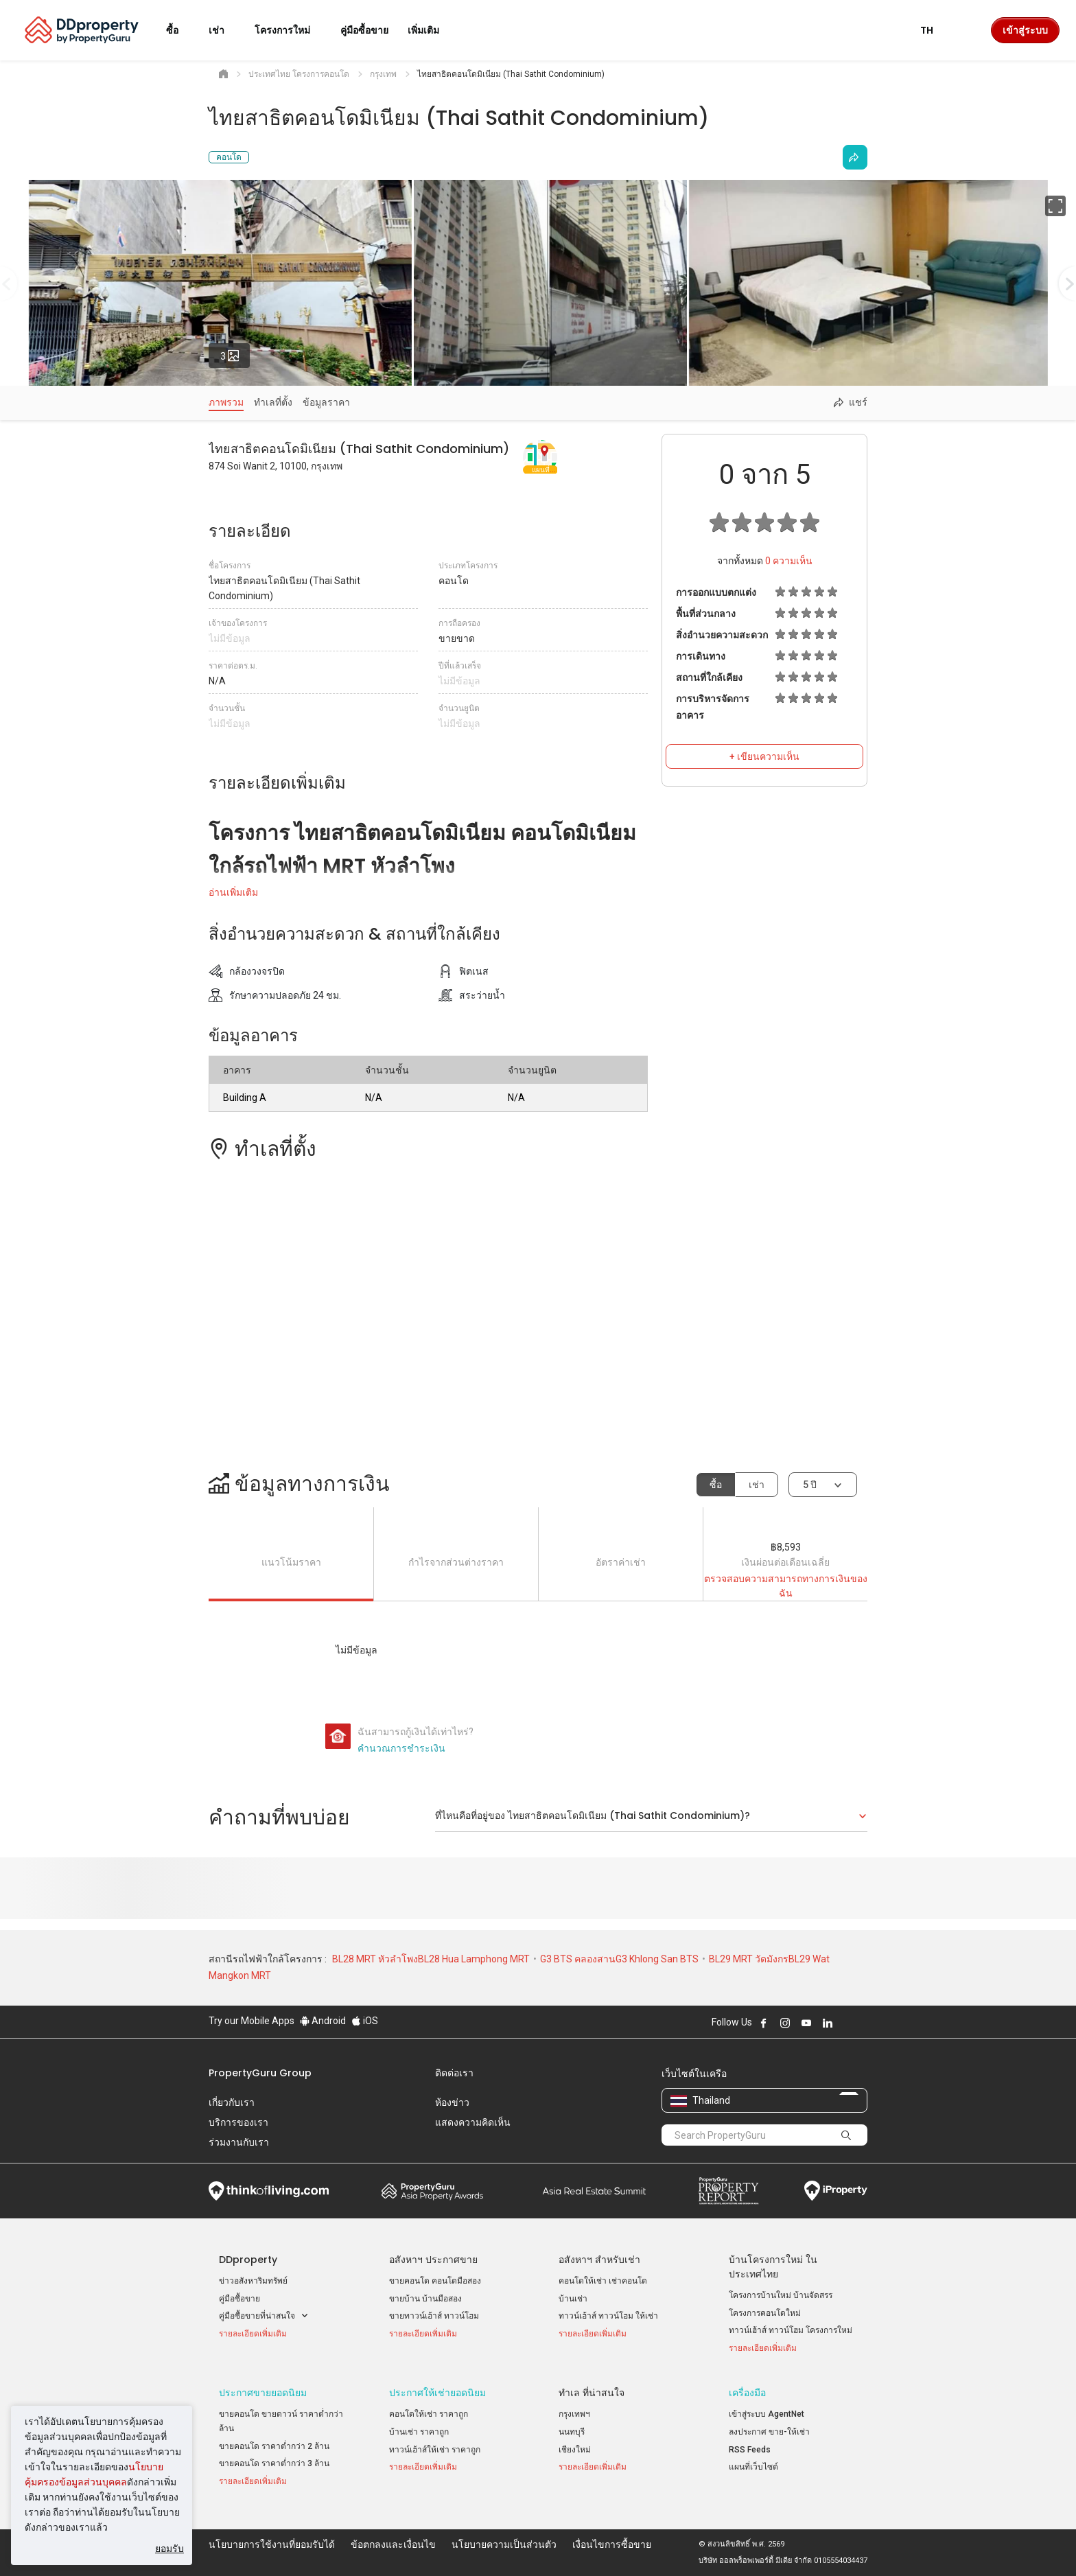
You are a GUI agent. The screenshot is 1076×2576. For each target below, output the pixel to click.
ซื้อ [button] (180, 30)
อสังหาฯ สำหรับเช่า (599, 2259)
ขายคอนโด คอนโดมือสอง (435, 2281)
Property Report (728, 2191)
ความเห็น (788, 560)
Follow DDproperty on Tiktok (861, 2022)
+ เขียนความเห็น (764, 756)
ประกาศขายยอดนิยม (263, 2393)
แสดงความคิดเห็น (473, 2122)
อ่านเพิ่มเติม (233, 892)
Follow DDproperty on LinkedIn (827, 2023)
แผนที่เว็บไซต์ (753, 2467)
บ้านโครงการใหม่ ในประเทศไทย (773, 2267)
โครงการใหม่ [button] (291, 30)
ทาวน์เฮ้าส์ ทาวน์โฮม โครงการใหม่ (790, 2330)
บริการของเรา (238, 2122)
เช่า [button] (225, 30)
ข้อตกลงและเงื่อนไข (393, 2544)
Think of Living (269, 2190)
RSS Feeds (750, 2450)
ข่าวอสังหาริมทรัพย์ (253, 2281)
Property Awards (432, 2191)
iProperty (835, 2191)
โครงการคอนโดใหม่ (765, 2313)
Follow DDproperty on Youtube (806, 2023)
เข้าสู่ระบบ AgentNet (766, 2414)
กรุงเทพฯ (574, 2414)
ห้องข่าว (452, 2102)
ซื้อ (716, 1484)
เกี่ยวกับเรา (232, 2102)
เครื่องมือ (747, 2393)
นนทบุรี (572, 2432)
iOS (364, 2020)
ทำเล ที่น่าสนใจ (591, 2393)
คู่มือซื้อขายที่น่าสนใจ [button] (264, 2316)
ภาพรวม (226, 402)
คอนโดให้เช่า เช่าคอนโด (603, 2281)
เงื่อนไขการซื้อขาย (611, 2544)
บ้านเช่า (573, 2299)
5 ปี (810, 1484)
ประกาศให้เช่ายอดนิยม (437, 2393)
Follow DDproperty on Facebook (764, 2023)
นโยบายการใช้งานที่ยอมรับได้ (272, 2544)
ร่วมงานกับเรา (239, 2142)
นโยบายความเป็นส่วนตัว (504, 2544)
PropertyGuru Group (260, 2073)
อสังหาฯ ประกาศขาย (433, 2259)
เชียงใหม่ (575, 2450)
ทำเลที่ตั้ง (273, 402)
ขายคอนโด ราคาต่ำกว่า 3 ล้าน (274, 2463)
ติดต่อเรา (454, 2073)
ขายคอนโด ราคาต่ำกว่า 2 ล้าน (274, 2446)
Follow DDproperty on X (846, 2022)
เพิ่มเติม (432, 30)
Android (323, 2020)
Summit (594, 2191)
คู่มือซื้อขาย (239, 2299)
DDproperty (248, 2259)
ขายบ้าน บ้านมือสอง (425, 2299)
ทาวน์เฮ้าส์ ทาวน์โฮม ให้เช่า (608, 2316)
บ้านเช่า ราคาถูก (419, 2432)
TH (935, 30)
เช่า (756, 1484)
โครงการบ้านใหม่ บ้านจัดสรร (780, 2295)
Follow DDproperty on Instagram (785, 2023)
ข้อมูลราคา (326, 402)
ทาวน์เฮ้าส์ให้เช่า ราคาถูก (434, 2450)
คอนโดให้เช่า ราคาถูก (428, 2414)
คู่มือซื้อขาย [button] (364, 30)
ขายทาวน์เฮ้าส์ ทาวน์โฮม (434, 2316)
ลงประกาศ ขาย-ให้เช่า (769, 2432)
